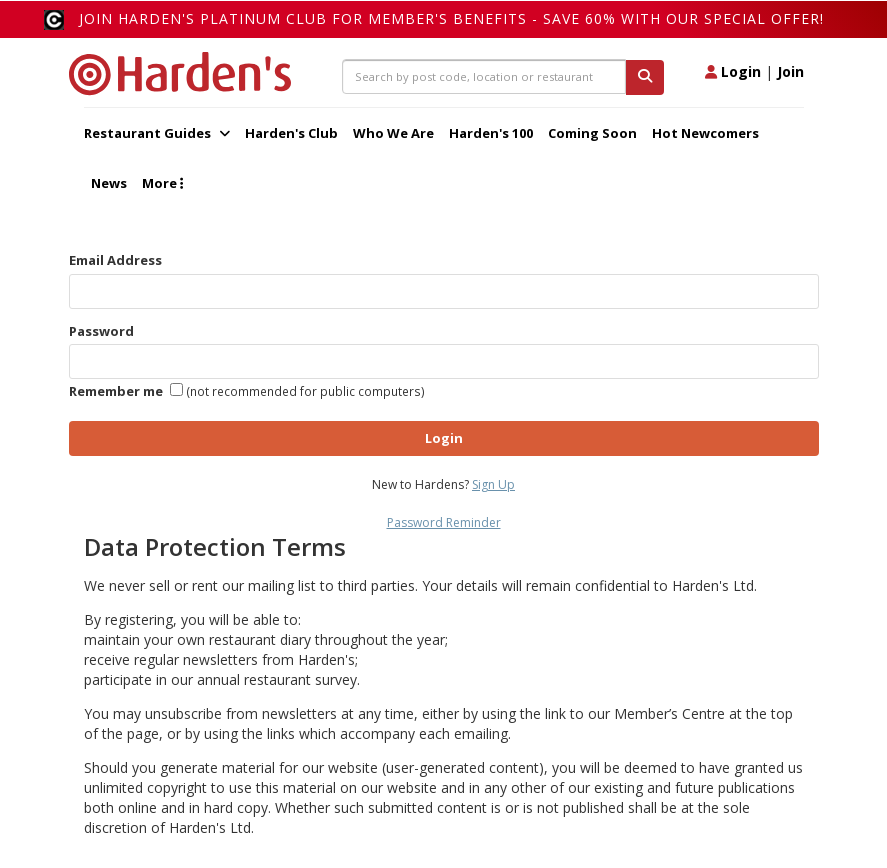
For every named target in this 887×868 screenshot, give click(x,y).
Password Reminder (444, 522)
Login (733, 71)
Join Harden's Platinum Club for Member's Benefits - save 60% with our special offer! (451, 18)
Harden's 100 (491, 133)
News (109, 183)
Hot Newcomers (705, 133)
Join (790, 71)
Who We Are (393, 133)
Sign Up (493, 484)
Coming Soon (592, 133)
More (162, 183)
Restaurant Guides (157, 133)
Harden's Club (291, 133)
